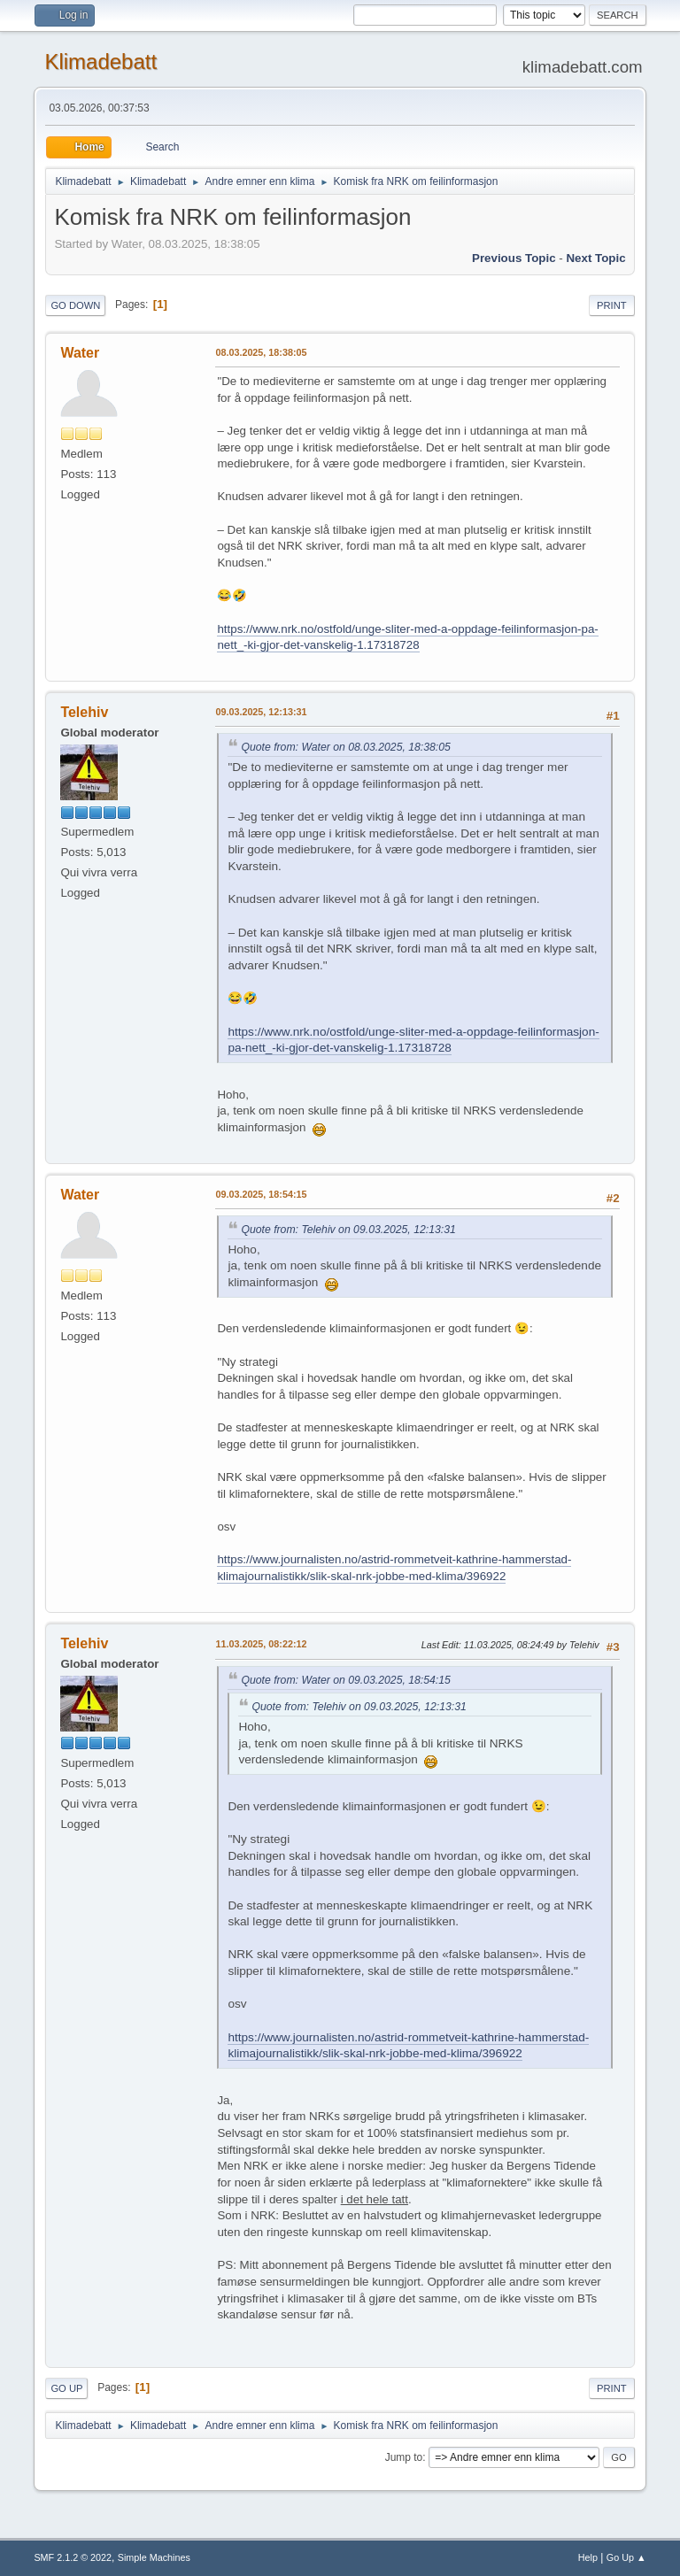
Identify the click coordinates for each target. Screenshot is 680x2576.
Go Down (75, 305)
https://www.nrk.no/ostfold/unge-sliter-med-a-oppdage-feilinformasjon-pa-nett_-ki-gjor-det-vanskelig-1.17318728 (407, 637)
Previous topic (514, 258)
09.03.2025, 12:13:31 (260, 711)
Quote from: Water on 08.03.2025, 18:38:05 (345, 747)
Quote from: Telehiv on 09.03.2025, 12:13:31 (348, 1229)
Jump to (404, 2457)
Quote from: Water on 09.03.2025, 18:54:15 (345, 1680)
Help (588, 2557)
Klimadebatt (100, 61)
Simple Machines (154, 2557)
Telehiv (84, 712)
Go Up (66, 2388)
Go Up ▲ (626, 2557)
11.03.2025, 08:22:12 (260, 1644)
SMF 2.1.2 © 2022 (73, 2557)
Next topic (595, 258)
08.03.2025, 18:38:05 (260, 352)
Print (612, 305)
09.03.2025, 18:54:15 (260, 1194)
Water (79, 352)
